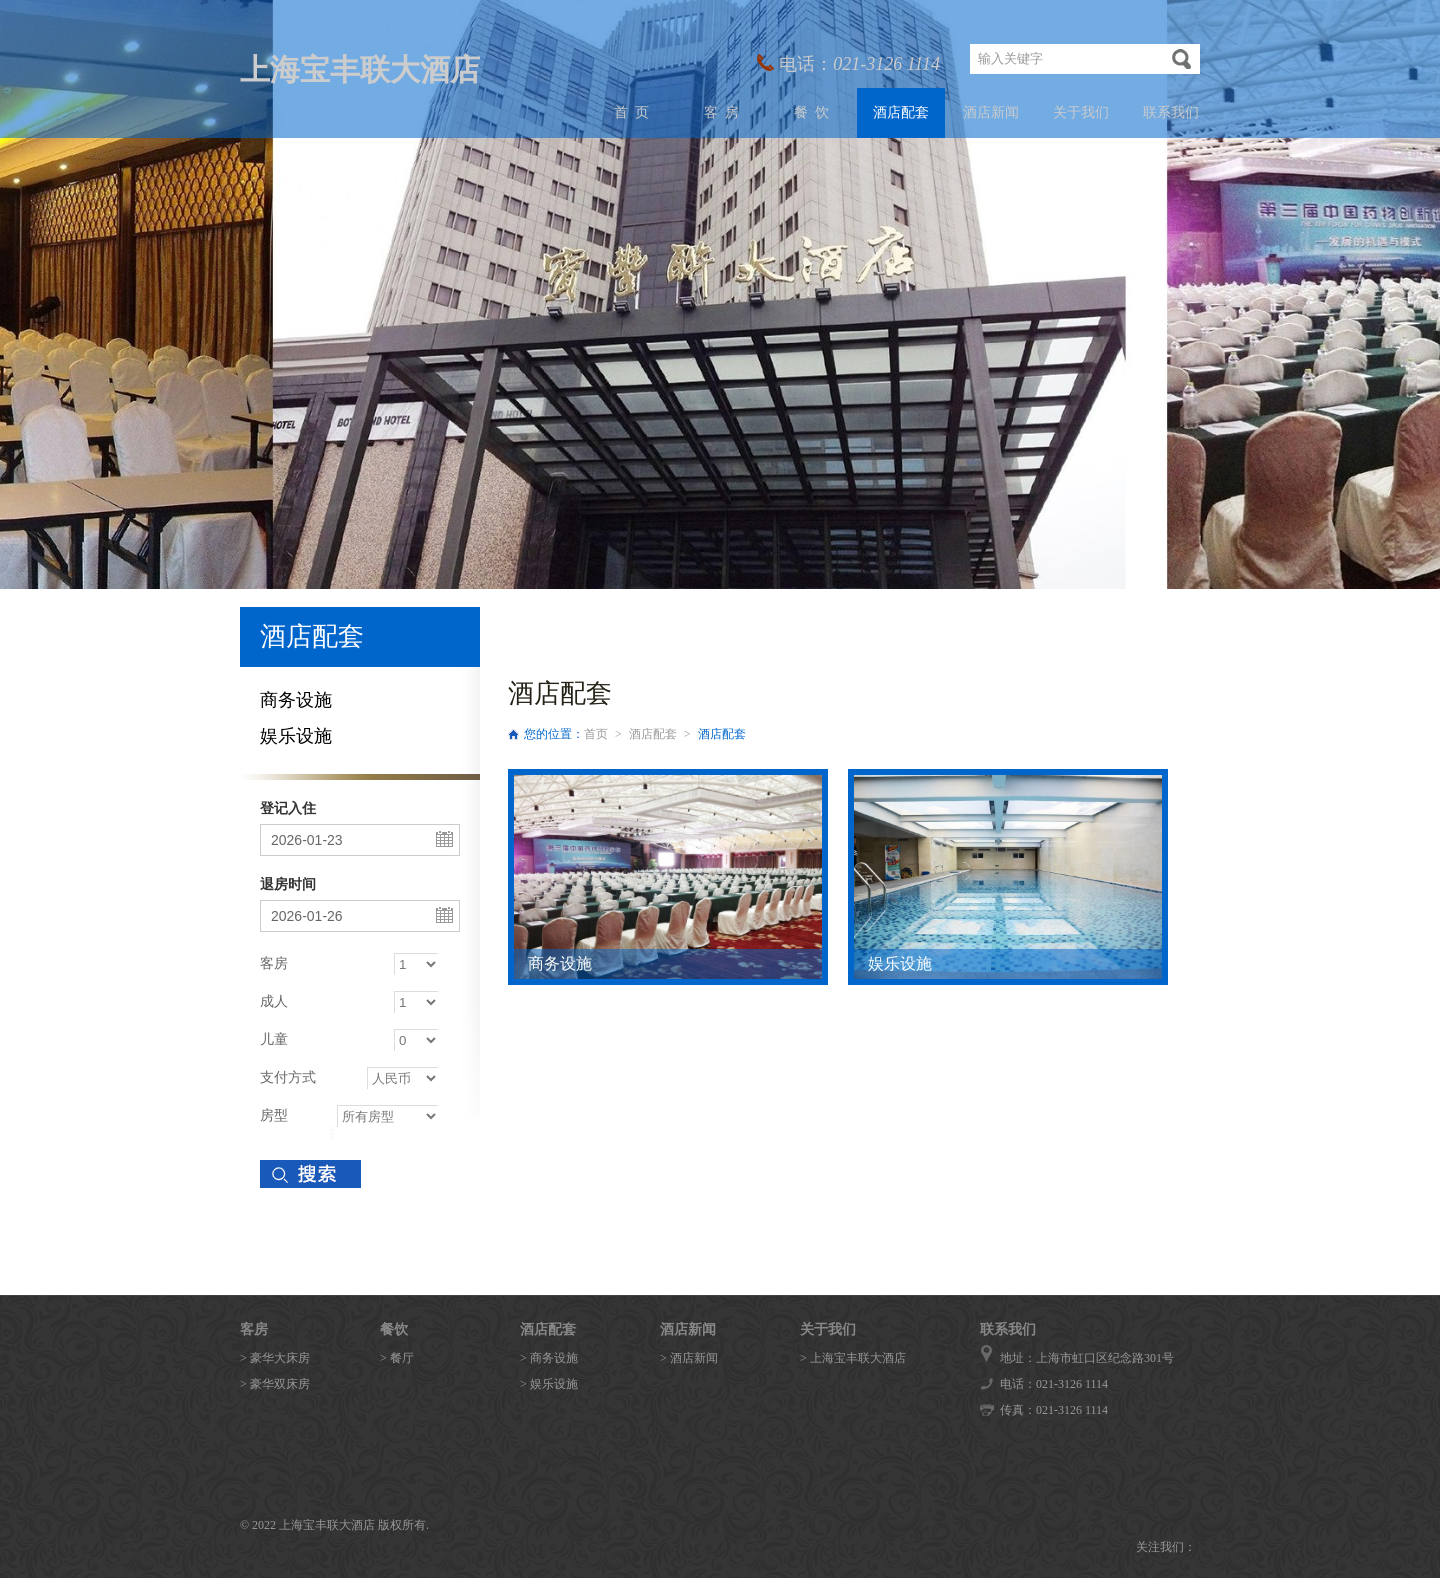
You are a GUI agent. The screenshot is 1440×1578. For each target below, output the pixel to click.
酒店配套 (901, 112)
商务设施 (296, 700)
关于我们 (1081, 112)
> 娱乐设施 (549, 1384)
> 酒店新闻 (689, 1358)
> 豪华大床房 (275, 1358)
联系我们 (1171, 112)
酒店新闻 (991, 112)
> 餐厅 (397, 1358)
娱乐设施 (296, 736)
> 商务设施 (549, 1358)
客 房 (721, 112)
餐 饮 (811, 112)
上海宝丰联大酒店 (360, 69)
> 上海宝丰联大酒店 (853, 1358)
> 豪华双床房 (275, 1384)
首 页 (631, 112)
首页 (596, 734)
